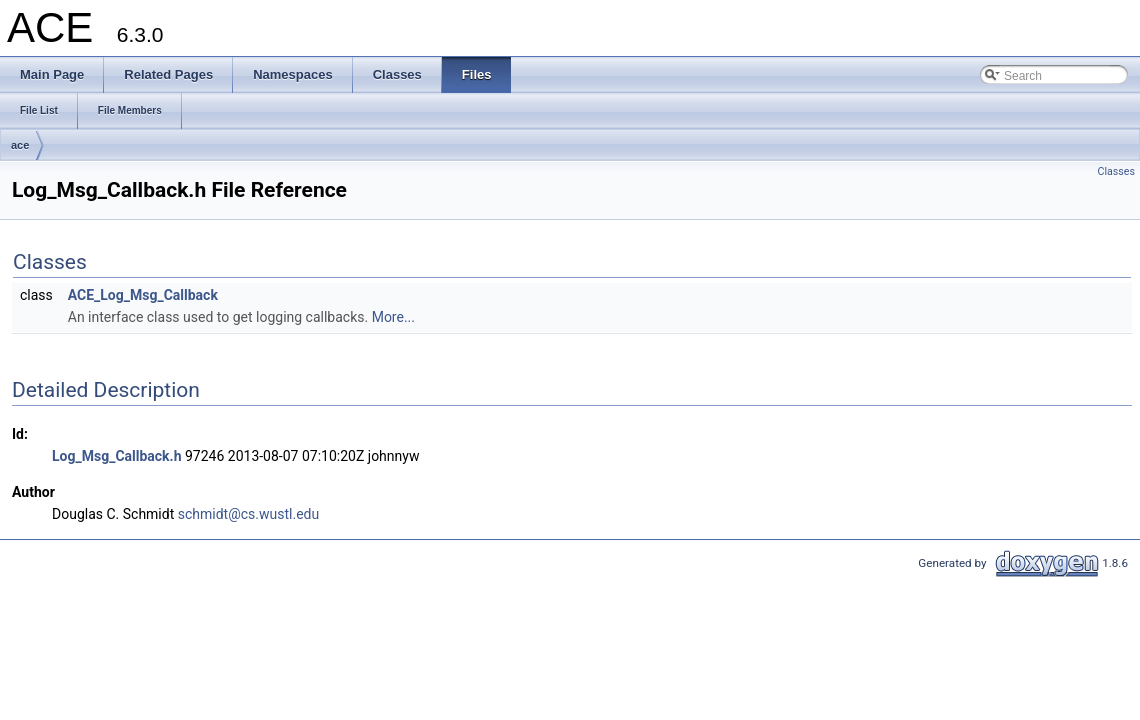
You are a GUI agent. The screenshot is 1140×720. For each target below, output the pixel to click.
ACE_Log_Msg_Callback (143, 295)
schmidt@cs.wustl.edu (248, 514)
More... (393, 317)
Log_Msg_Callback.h (116, 456)
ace (20, 145)
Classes (1116, 171)
